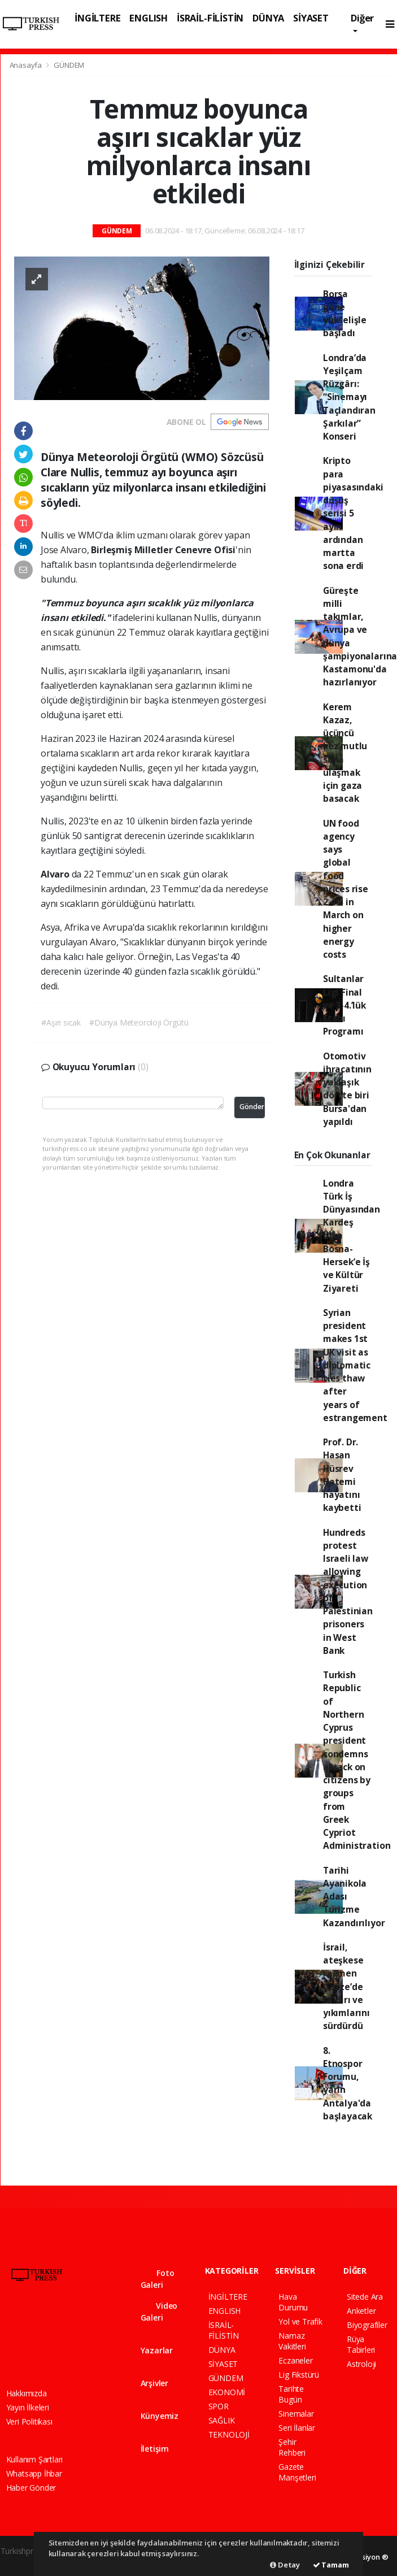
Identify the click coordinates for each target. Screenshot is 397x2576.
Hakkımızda (26, 2393)
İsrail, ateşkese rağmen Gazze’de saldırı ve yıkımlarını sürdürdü (346, 1986)
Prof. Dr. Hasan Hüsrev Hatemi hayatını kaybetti (342, 1475)
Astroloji (361, 2363)
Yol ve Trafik (300, 2321)
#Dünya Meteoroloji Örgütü (138, 1022)
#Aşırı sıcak (61, 1022)
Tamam (331, 2565)
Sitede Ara (365, 2296)
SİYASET (311, 17)
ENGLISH (148, 17)
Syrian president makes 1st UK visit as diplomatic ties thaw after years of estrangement (355, 1365)
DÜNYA (268, 17)
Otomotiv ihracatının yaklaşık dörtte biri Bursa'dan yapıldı (347, 1089)
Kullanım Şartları (34, 2459)
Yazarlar (157, 2345)
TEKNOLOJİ (229, 2434)
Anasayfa (26, 65)
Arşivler (154, 2378)
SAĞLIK (221, 2420)
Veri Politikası (29, 2421)
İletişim (155, 2443)
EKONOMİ (227, 2392)
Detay (285, 2565)
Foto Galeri (157, 2278)
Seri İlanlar (296, 2427)
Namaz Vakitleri (292, 2341)
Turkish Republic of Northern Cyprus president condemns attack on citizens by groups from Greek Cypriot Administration (356, 1760)
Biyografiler (367, 2324)
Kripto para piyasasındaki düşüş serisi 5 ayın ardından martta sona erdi (353, 513)
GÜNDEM (69, 65)
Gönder (251, 1106)
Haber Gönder (31, 2487)
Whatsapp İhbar (34, 2473)
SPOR (218, 2406)
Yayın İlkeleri (27, 2407)
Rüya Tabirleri (361, 2344)
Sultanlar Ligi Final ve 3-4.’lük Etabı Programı (344, 1004)
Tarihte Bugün (291, 2394)
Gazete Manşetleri (297, 2472)
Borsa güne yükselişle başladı (345, 314)
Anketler (361, 2310)
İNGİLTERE (97, 17)
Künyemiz (159, 2410)
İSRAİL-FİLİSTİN (210, 17)
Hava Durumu (293, 2302)
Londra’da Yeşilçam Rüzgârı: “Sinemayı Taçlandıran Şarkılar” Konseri (349, 397)
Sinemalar (295, 2413)
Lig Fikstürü (298, 2374)
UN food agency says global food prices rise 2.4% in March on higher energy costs (345, 889)
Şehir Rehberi (292, 2447)
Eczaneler (295, 2360)
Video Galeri (159, 2311)
